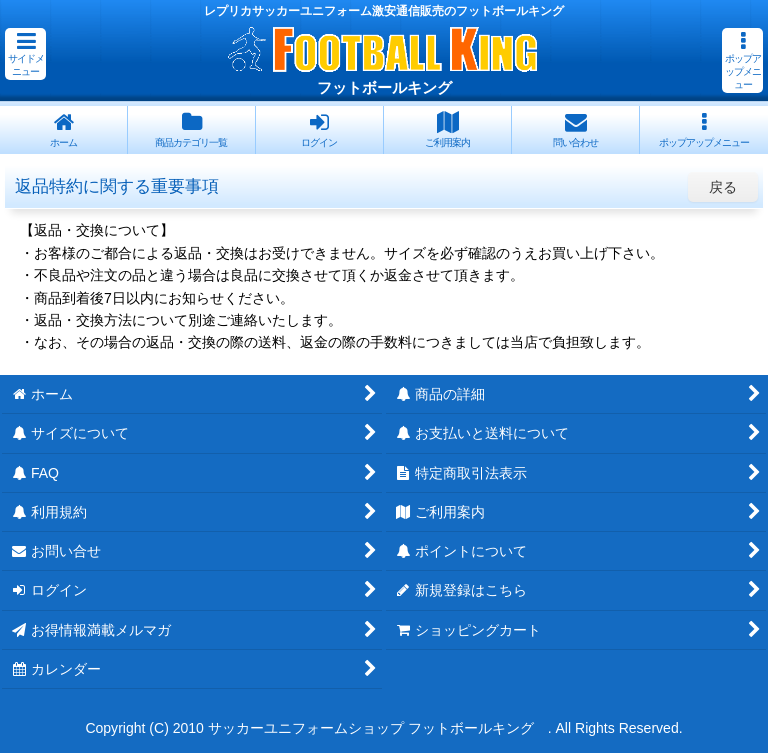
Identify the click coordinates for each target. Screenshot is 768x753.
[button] (25, 54)
